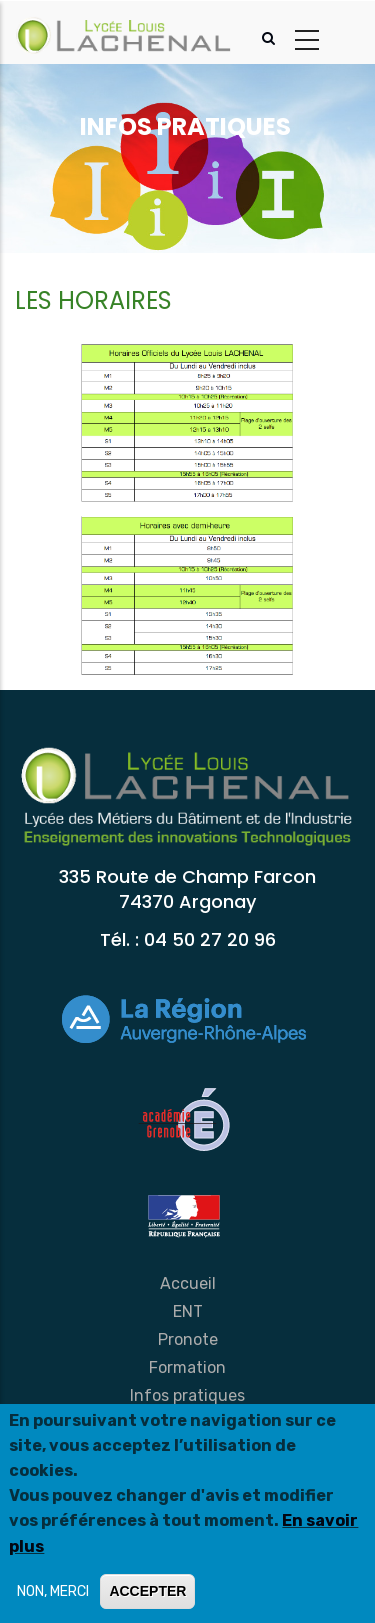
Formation (187, 1367)
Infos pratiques (187, 1395)
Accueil (188, 1283)
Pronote (188, 1339)
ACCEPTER (147, 1591)
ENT (188, 1311)
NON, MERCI (53, 1591)
